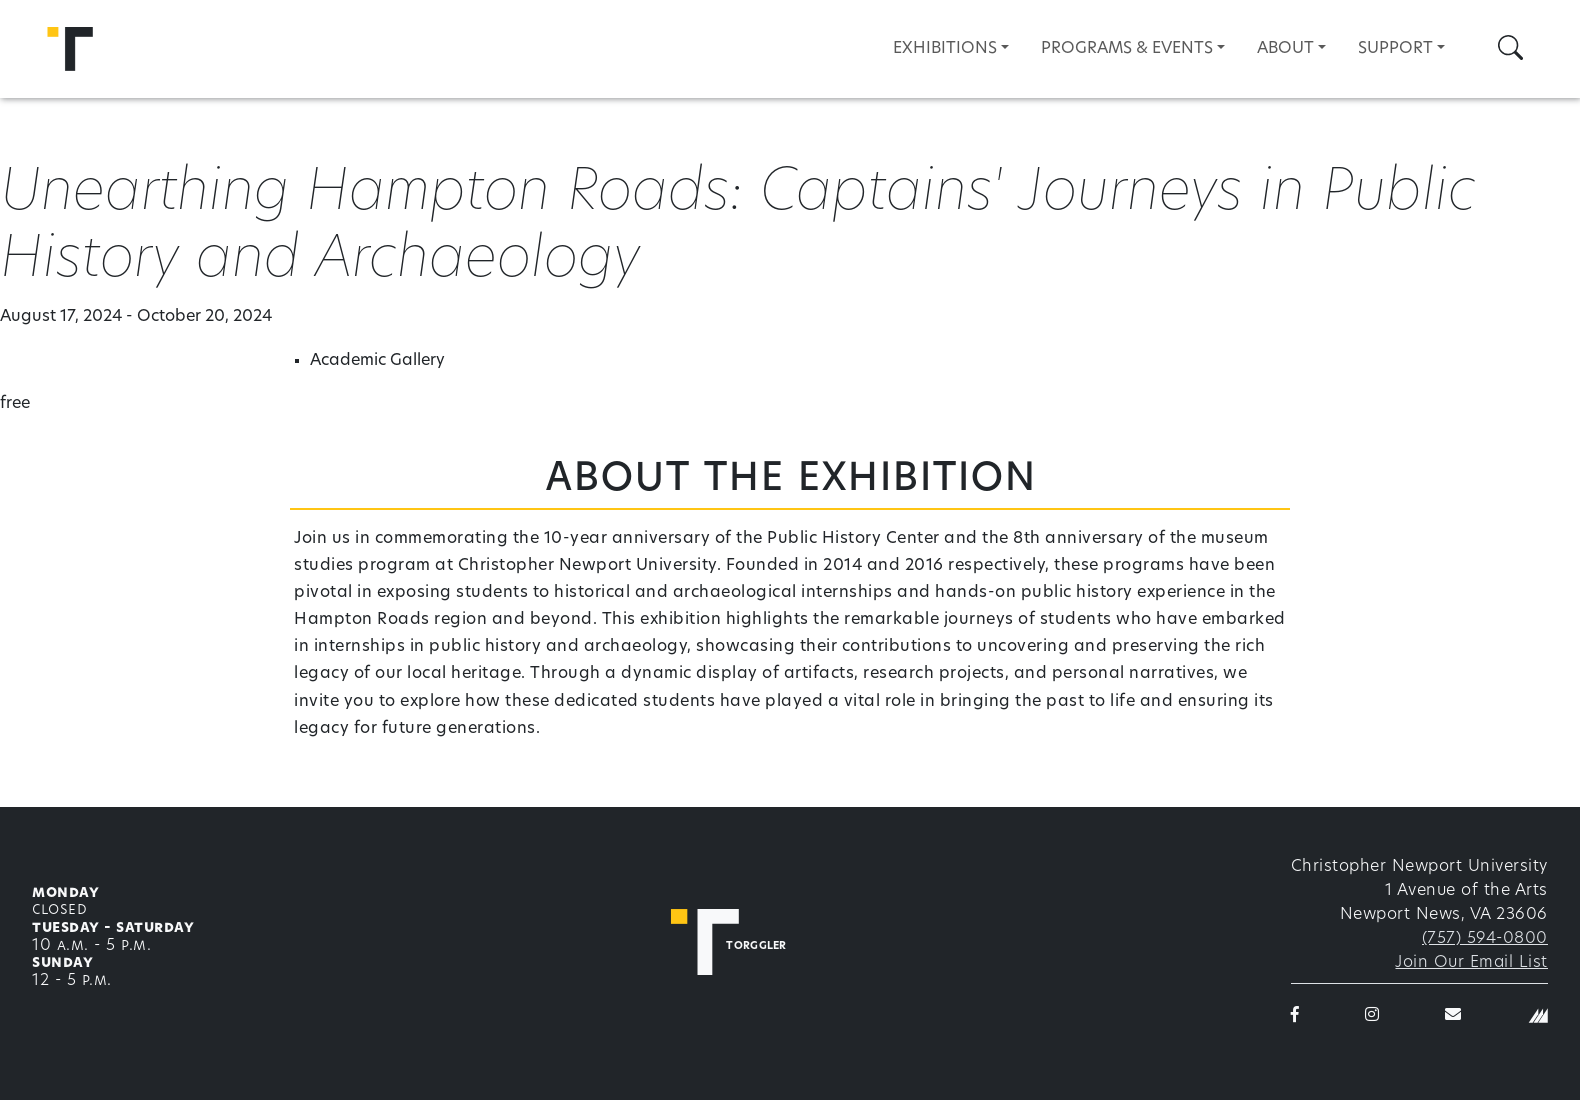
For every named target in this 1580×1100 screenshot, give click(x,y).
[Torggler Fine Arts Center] (742, 942)
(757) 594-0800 (1485, 939)
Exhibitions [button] (945, 49)
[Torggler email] (1453, 1016)
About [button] (1285, 49)
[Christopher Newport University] (1538, 1016)
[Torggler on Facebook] (1295, 1016)
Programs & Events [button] (1127, 49)
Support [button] (1395, 49)
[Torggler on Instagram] (1372, 1016)
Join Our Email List (1471, 963)
